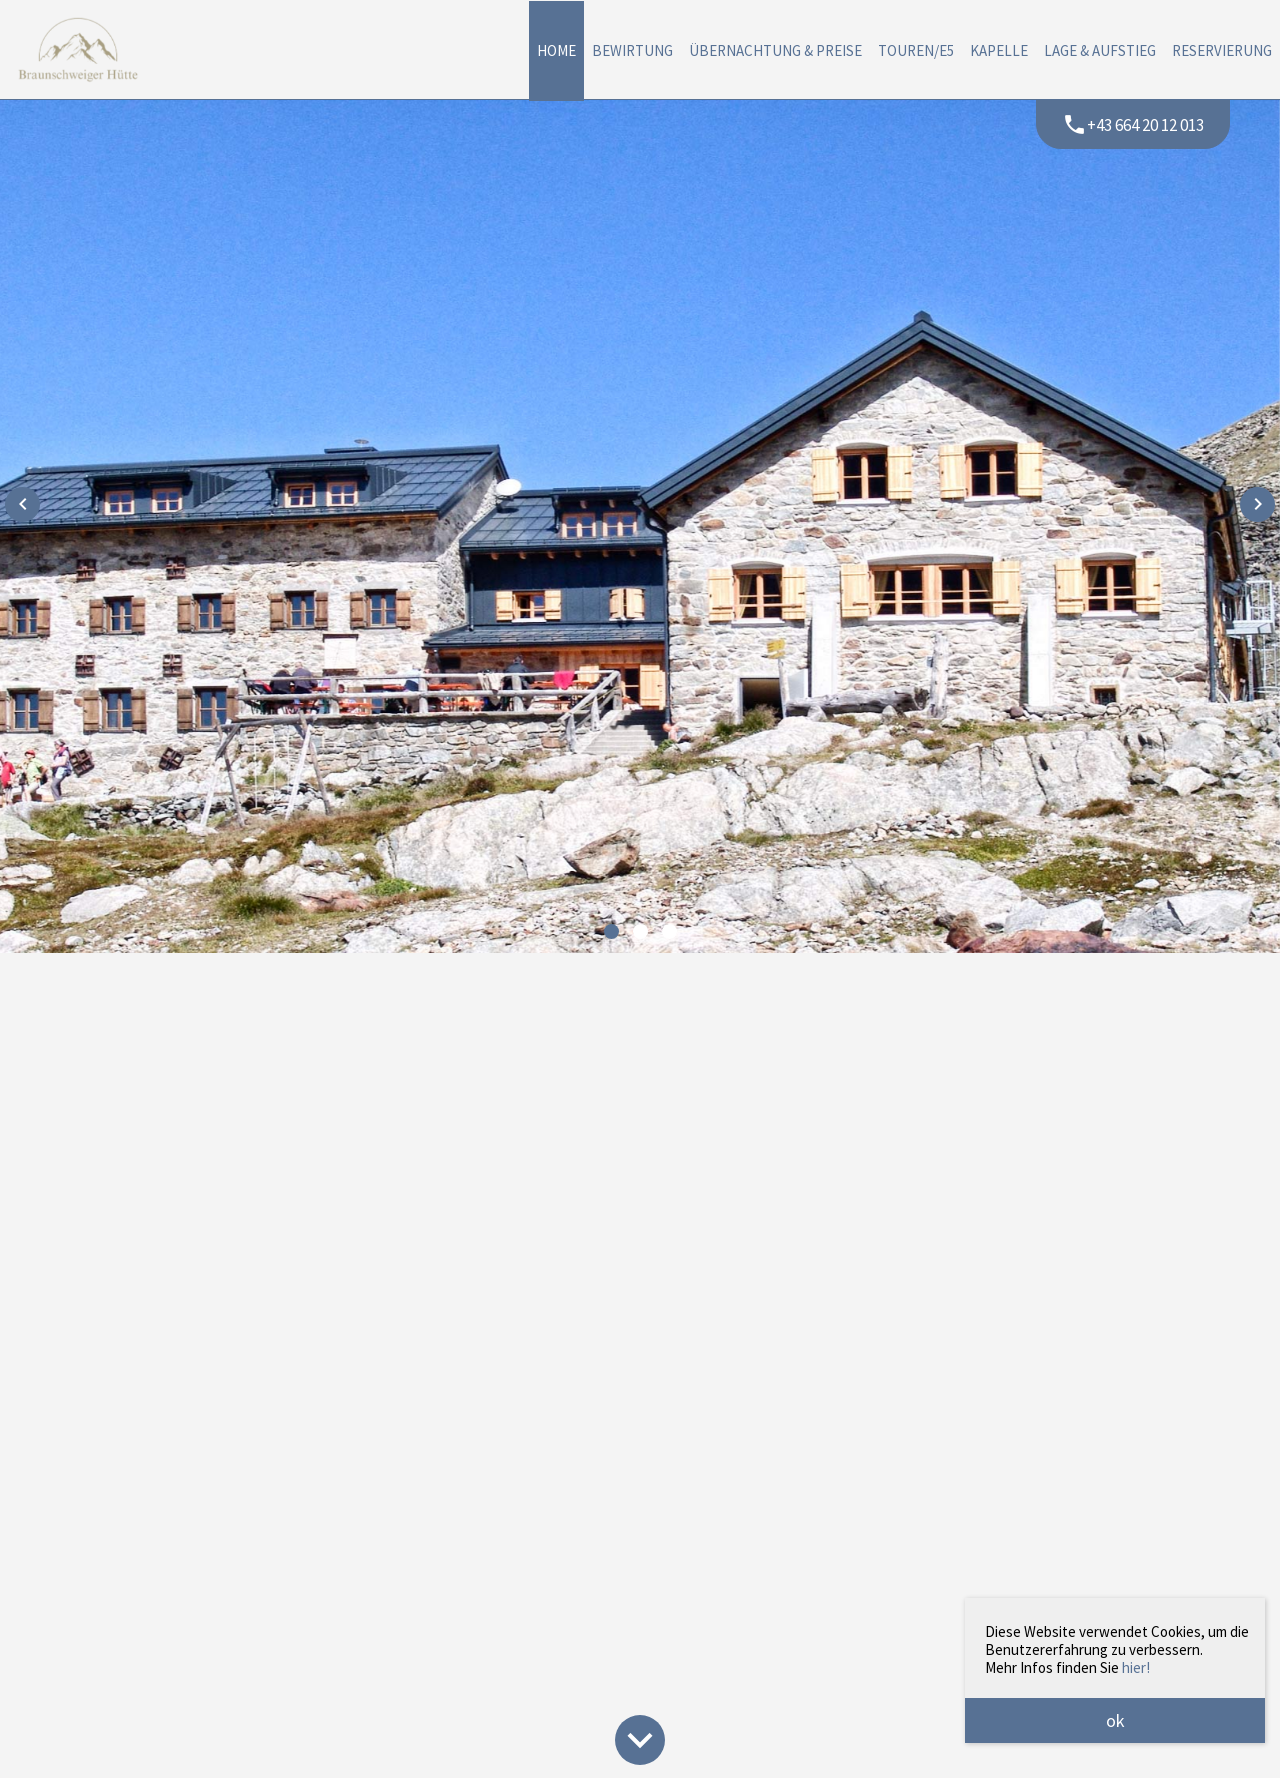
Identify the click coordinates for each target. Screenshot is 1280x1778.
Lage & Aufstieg (1100, 50)
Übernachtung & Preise (775, 50)
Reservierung (1222, 50)
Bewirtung (632, 50)
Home (556, 50)
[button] (611, 931)
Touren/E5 (916, 50)
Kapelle (999, 50)
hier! (1136, 1667)
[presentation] (22, 504)
